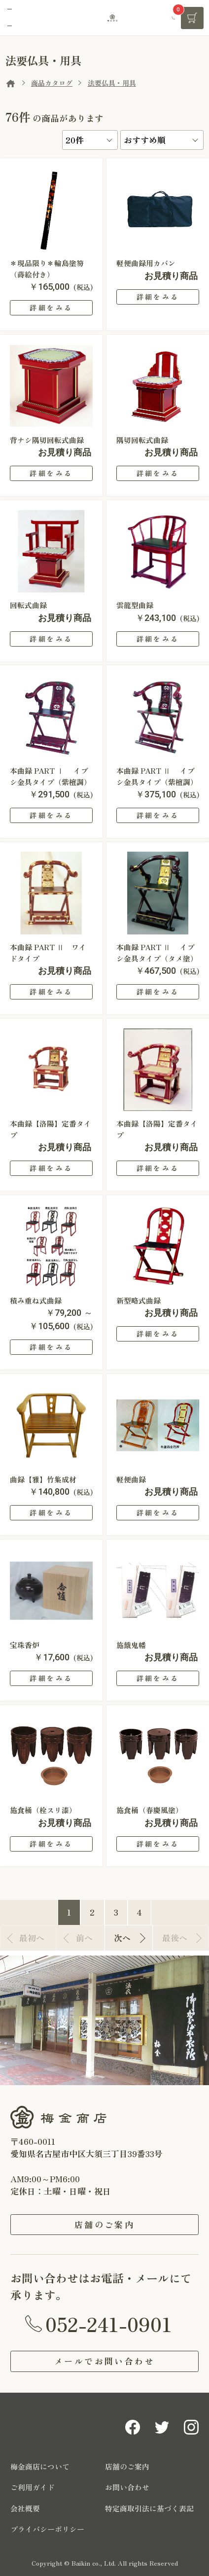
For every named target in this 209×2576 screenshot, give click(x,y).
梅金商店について (40, 2466)
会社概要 (25, 2508)
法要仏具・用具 (112, 83)
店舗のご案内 (104, 2224)
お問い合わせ (127, 2487)
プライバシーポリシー (47, 2529)
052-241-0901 (108, 2323)
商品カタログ (51, 83)
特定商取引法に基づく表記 (149, 2508)
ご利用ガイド (32, 2487)
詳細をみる (51, 307)
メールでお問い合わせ (104, 2361)
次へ (122, 1937)
